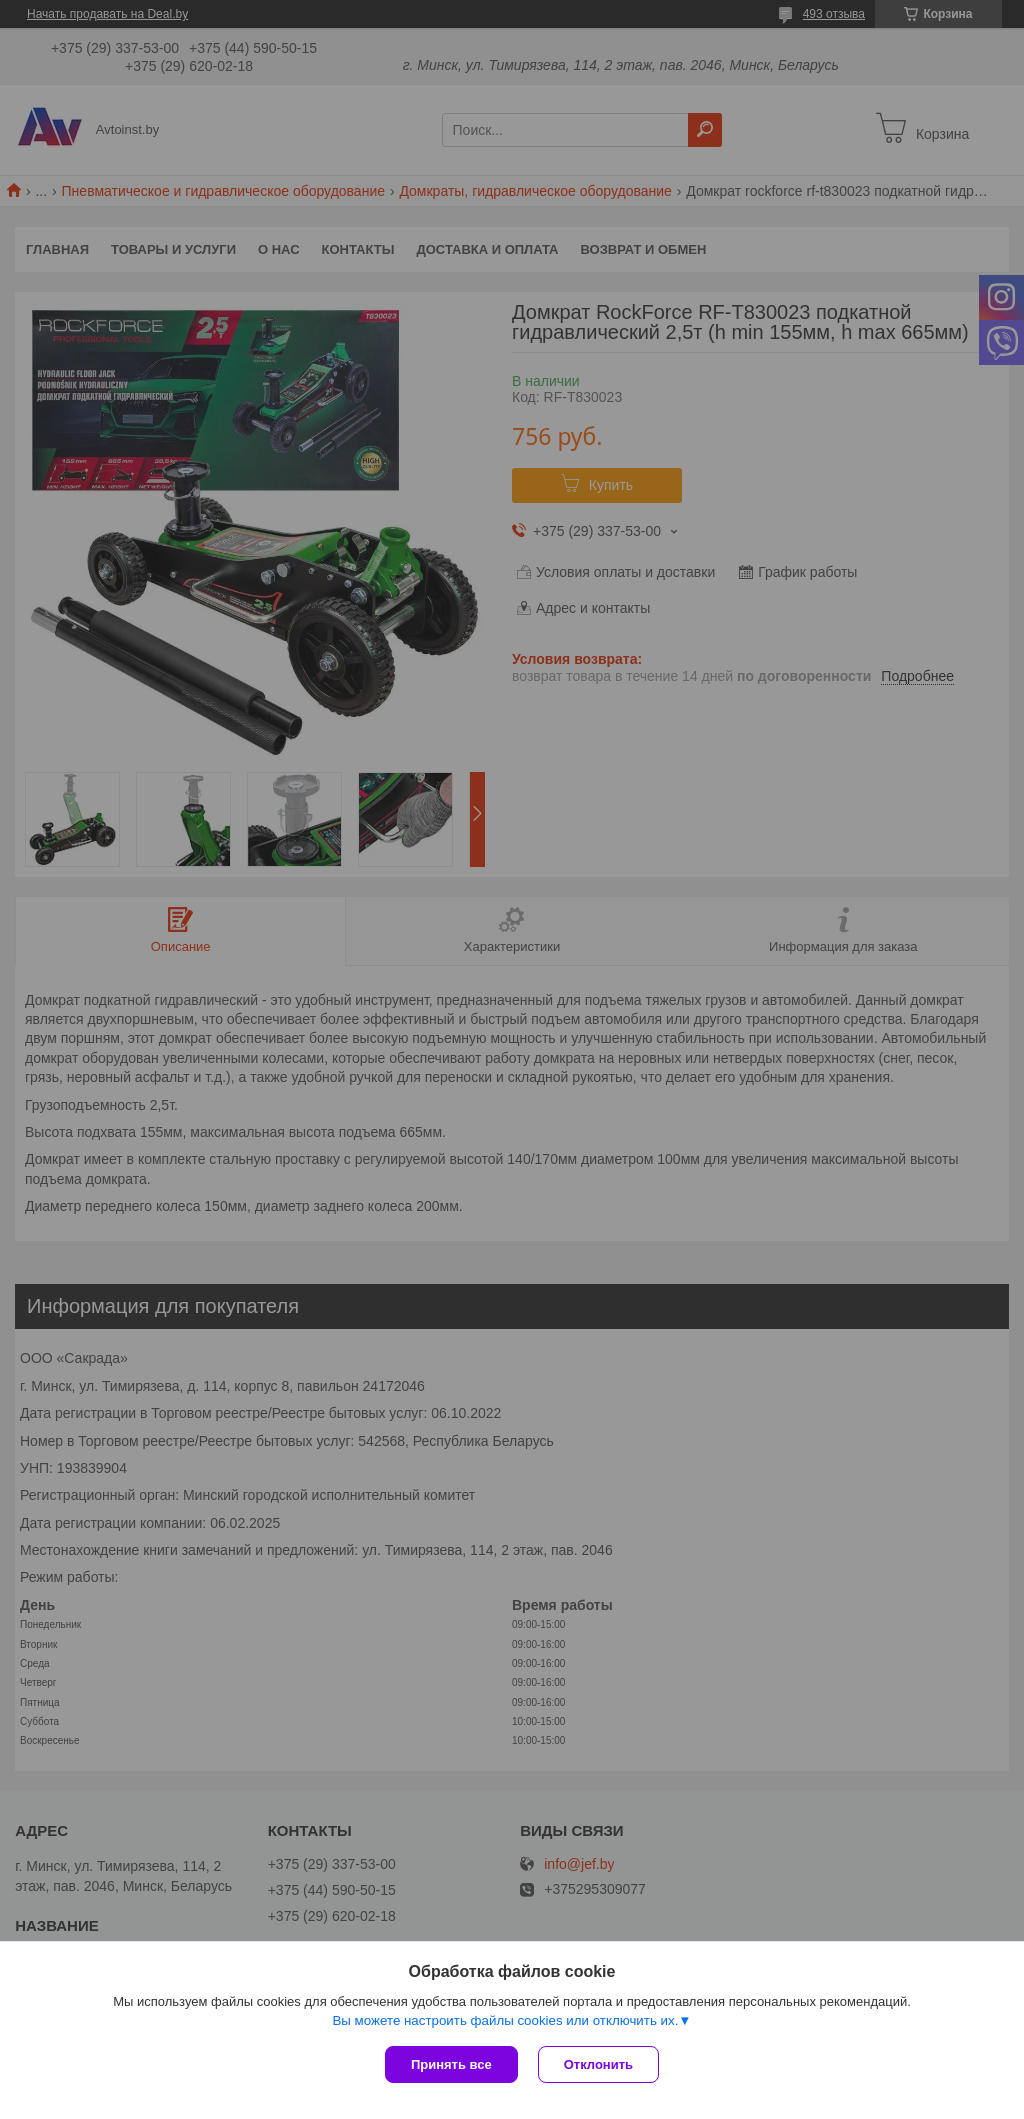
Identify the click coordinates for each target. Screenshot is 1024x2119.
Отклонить (598, 2064)
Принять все (451, 2064)
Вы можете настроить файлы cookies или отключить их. (505, 2020)
